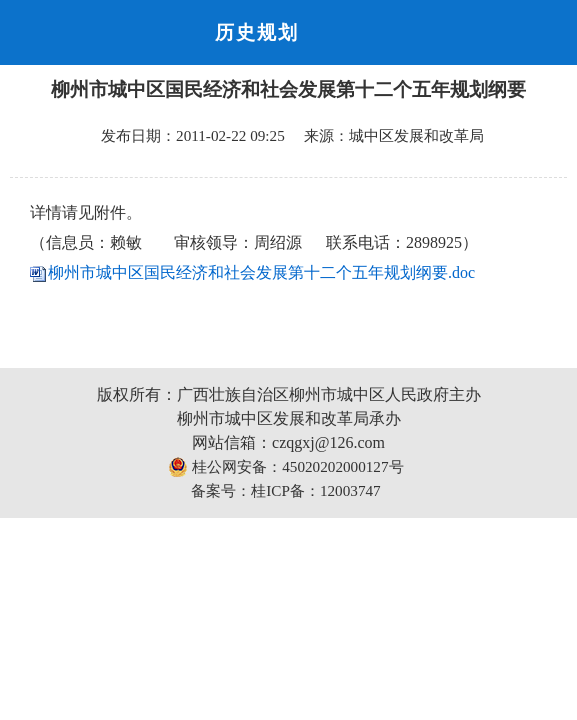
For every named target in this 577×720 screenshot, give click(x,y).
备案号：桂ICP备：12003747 (285, 490)
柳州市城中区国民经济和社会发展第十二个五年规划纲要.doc (261, 272)
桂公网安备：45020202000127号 (285, 467)
